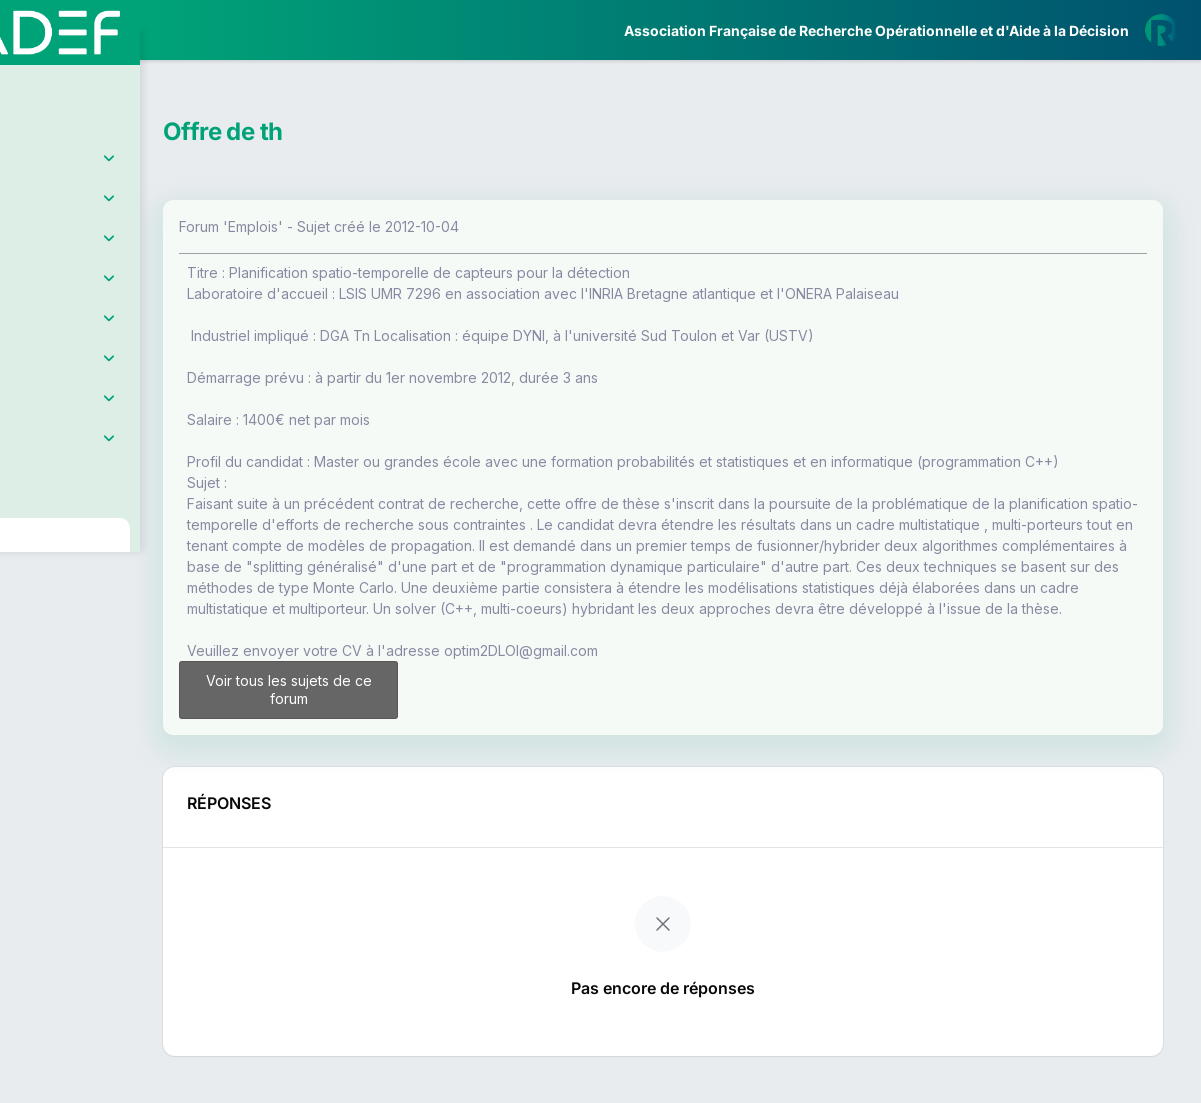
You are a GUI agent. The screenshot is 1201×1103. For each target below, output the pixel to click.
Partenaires (81, 460)
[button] (29, 593)
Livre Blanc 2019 (101, 739)
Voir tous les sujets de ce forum (403, 731)
